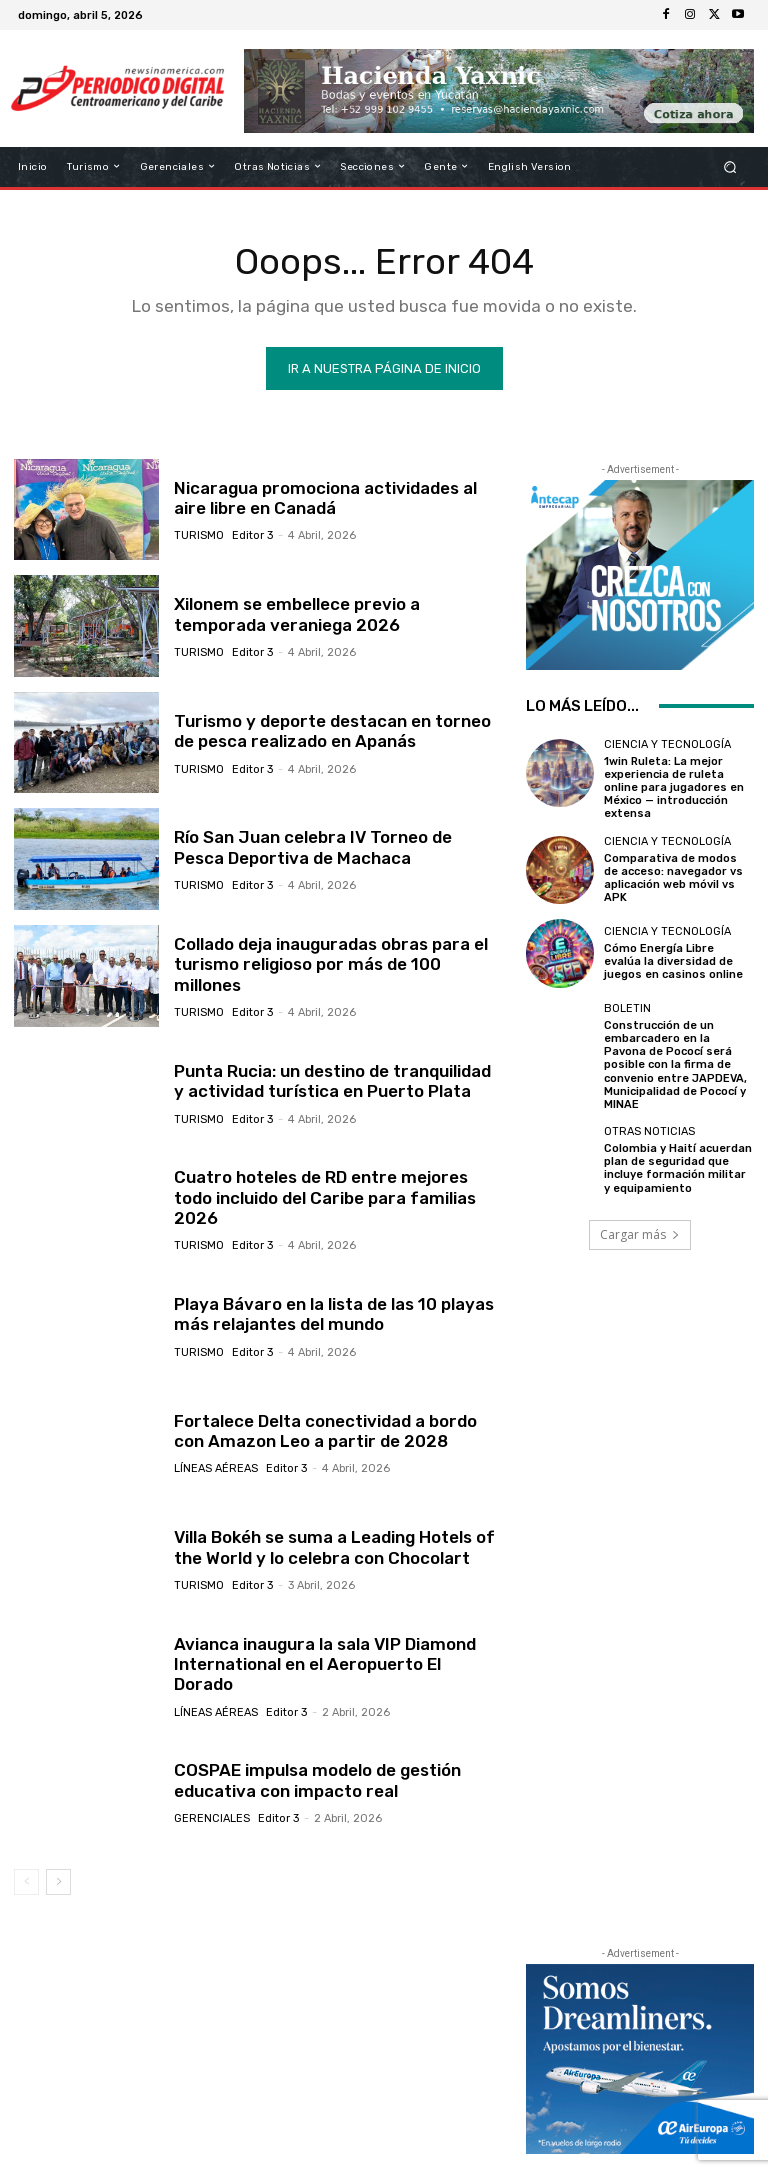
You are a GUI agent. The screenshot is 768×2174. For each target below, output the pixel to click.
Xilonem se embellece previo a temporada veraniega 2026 (297, 614)
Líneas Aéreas (216, 1468)
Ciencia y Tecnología (667, 744)
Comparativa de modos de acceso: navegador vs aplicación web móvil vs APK (673, 878)
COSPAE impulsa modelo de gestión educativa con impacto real (317, 1780)
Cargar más (640, 1234)
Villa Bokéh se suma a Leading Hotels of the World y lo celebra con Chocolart (334, 1547)
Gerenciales (212, 1818)
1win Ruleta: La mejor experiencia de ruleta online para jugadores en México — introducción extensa (674, 788)
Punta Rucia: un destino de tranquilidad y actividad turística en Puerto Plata (332, 1081)
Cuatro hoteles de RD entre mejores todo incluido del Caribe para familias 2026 (325, 1197)
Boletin (627, 1008)
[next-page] (58, 1882)
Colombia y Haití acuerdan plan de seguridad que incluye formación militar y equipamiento (678, 1168)
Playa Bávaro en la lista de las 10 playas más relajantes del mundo (334, 1314)
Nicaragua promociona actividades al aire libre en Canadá (325, 498)
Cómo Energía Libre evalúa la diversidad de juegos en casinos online (673, 961)
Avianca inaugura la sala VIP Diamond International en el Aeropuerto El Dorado (325, 1664)
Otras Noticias (649, 1131)
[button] (730, 166)
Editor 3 (252, 535)
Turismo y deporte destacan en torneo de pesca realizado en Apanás (332, 731)
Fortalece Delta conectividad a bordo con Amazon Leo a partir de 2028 (325, 1431)
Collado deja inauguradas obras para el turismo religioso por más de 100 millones (331, 964)
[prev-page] (26, 1882)
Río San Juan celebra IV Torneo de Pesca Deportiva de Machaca (313, 847)
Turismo (199, 535)
